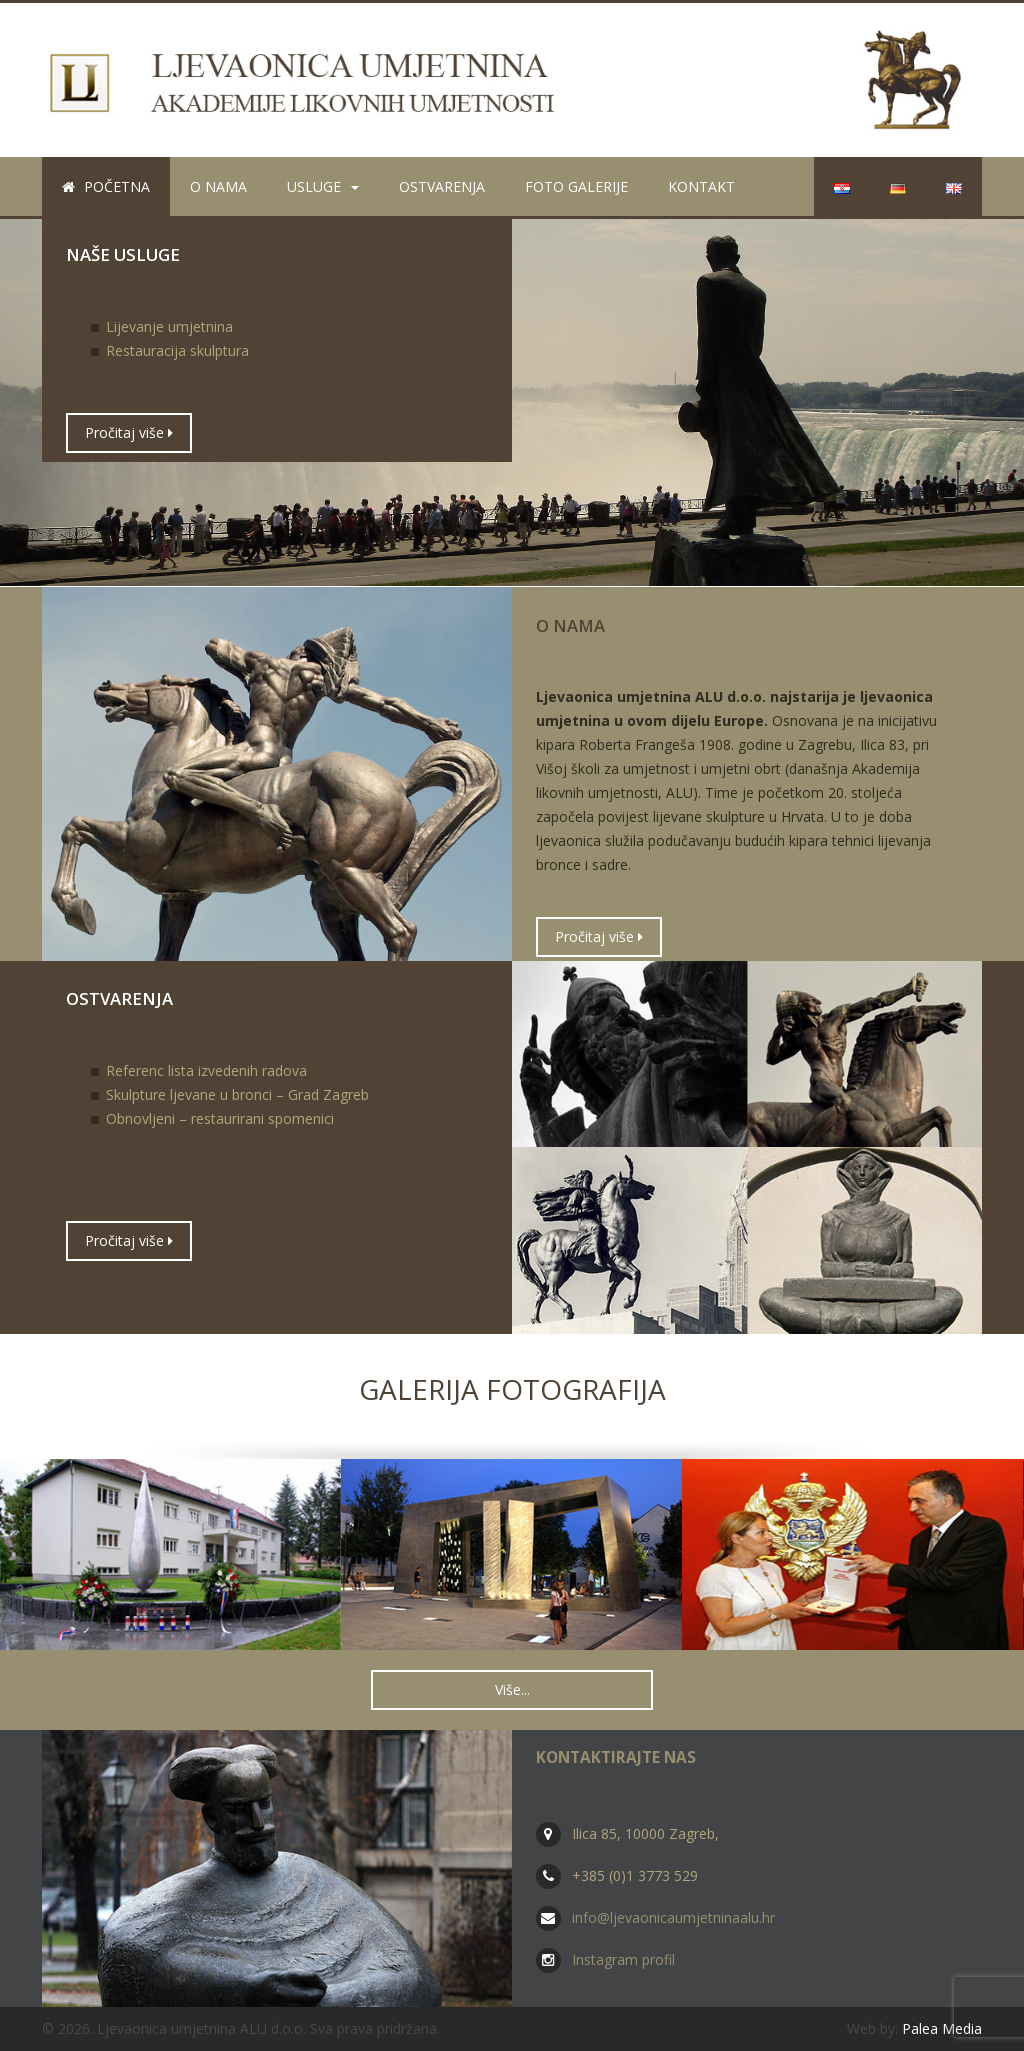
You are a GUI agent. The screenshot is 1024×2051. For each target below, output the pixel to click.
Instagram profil (623, 1959)
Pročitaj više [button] (129, 432)
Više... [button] (512, 1689)
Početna (106, 186)
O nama (218, 186)
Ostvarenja (442, 186)
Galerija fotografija (512, 1389)
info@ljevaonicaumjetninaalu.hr (673, 1917)
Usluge (323, 186)
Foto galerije (576, 186)
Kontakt (701, 186)
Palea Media (942, 2028)
